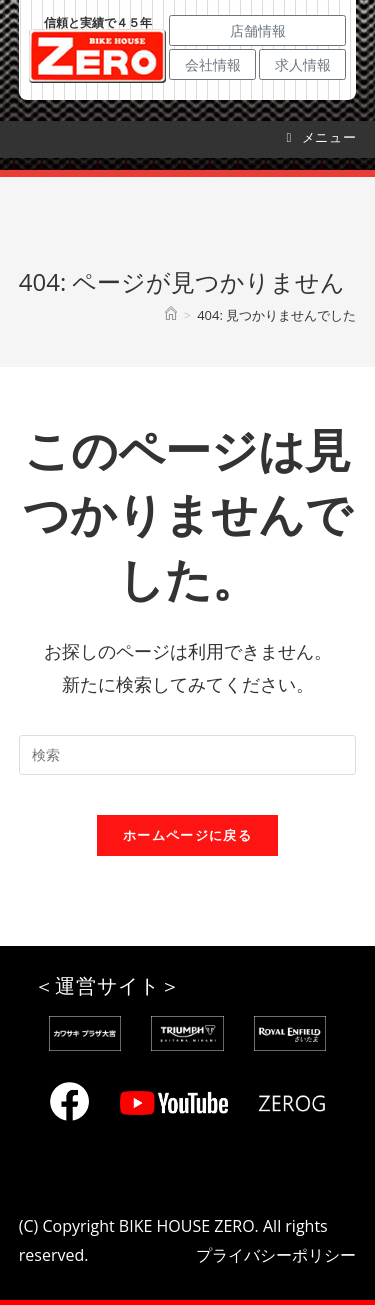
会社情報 (213, 64)
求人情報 (303, 64)
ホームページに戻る (187, 835)
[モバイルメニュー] (322, 137)
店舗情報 (258, 30)
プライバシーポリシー (276, 1255)
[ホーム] (171, 315)
